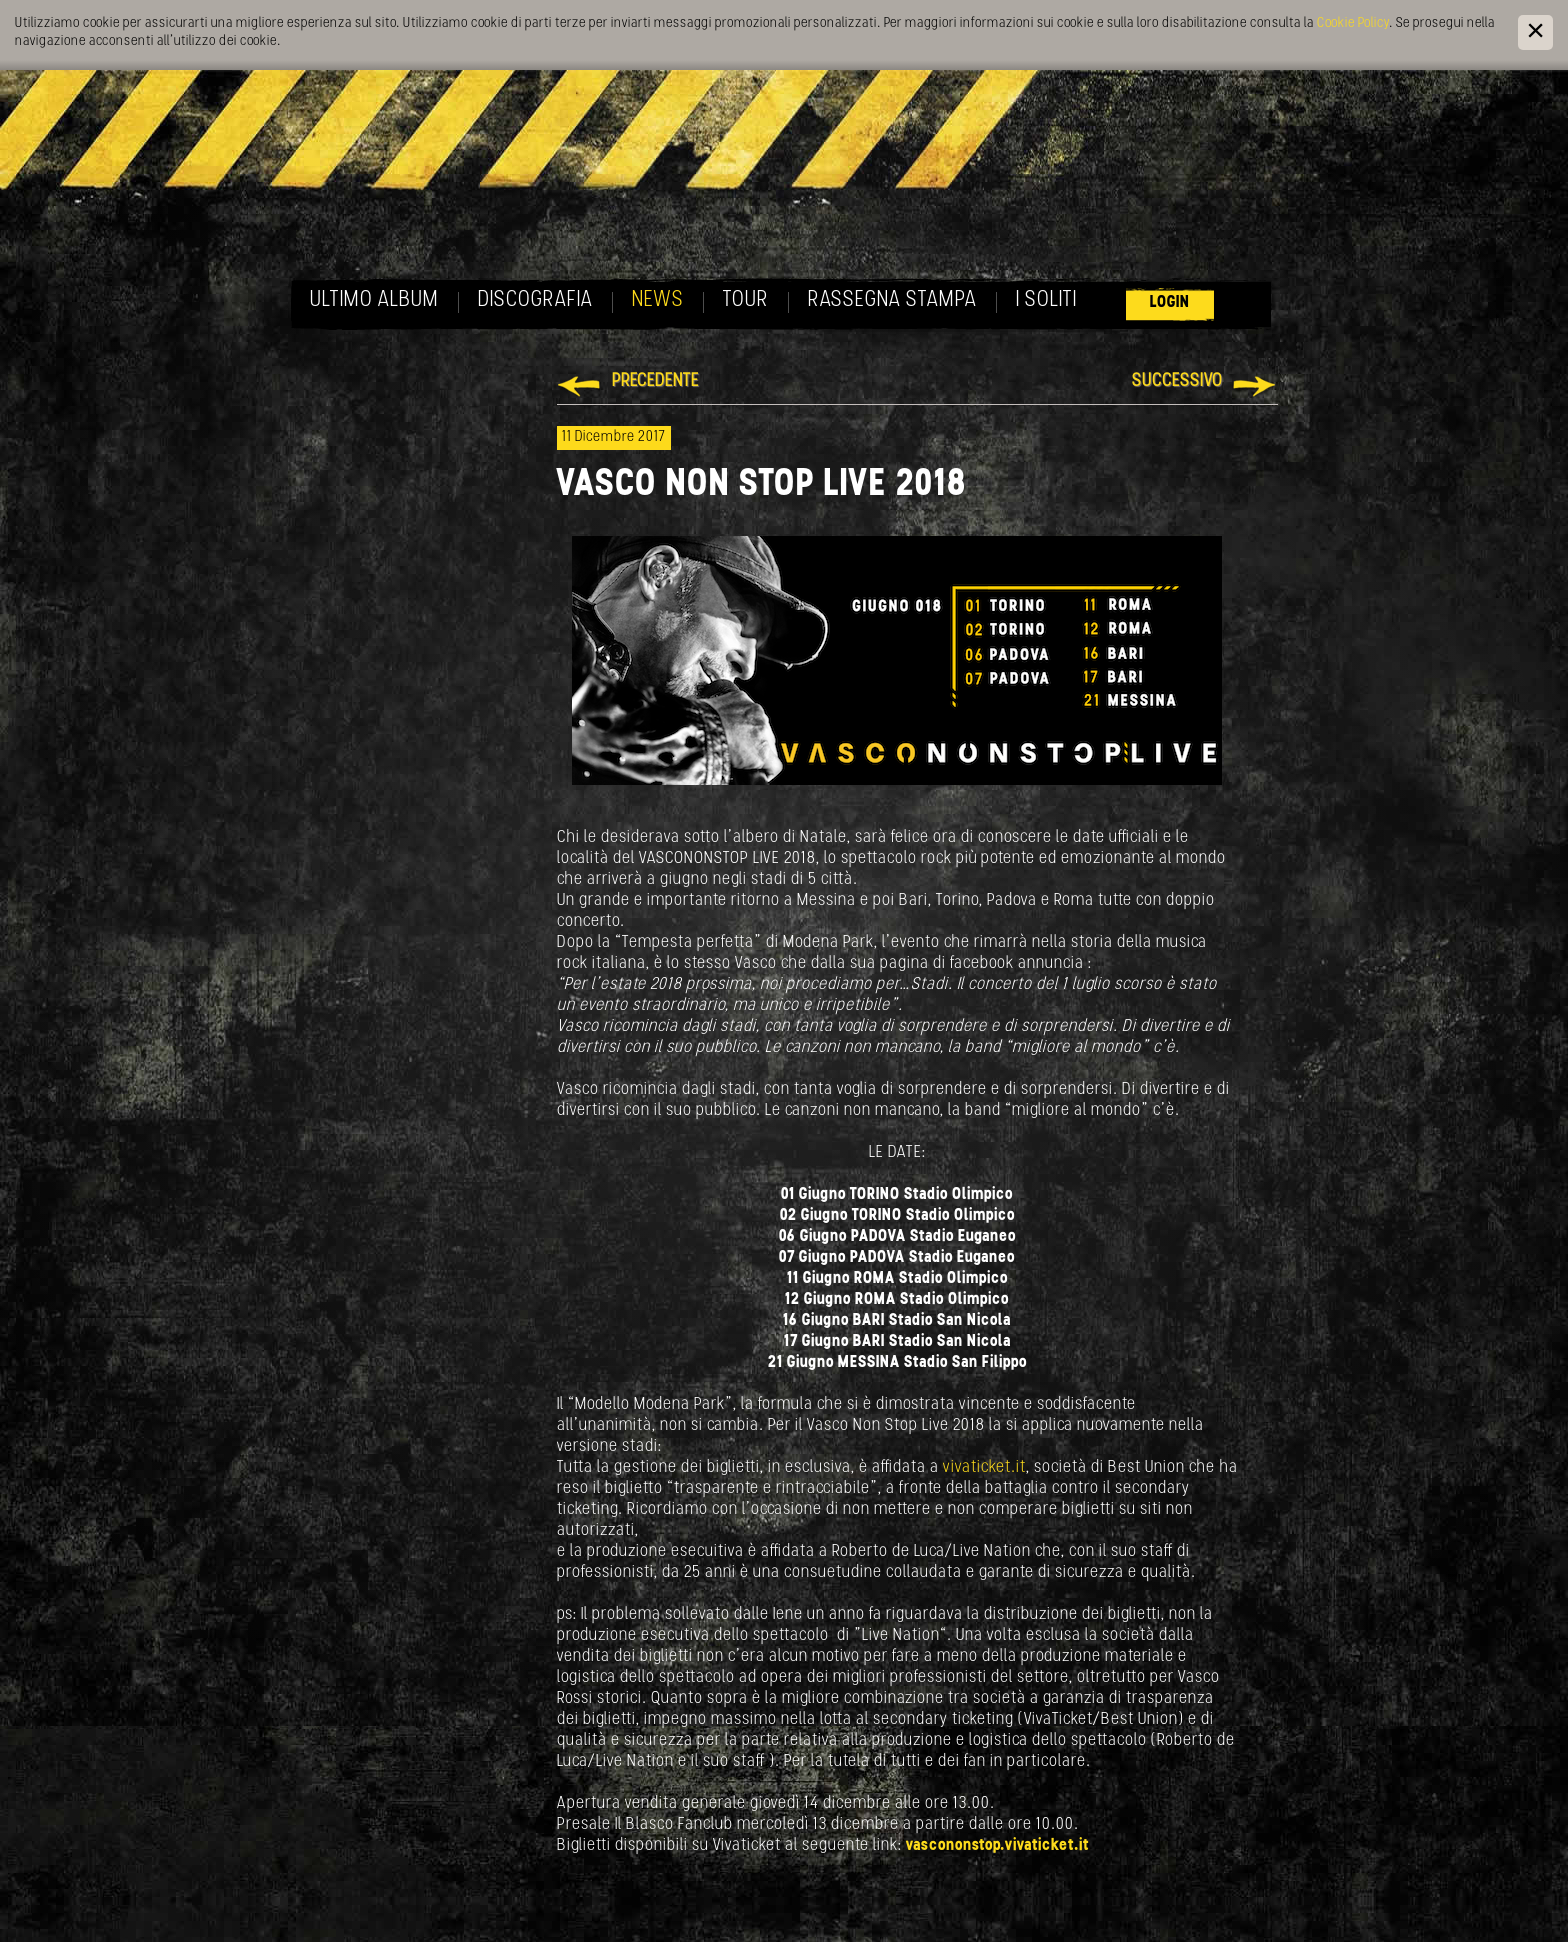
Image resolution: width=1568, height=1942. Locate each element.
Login (1170, 302)
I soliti (1046, 300)
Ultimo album (374, 300)
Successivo (1177, 381)
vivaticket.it (984, 1467)
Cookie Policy (1353, 23)
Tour (746, 300)
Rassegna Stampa (892, 300)
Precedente (655, 381)
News (658, 300)
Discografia (535, 300)
